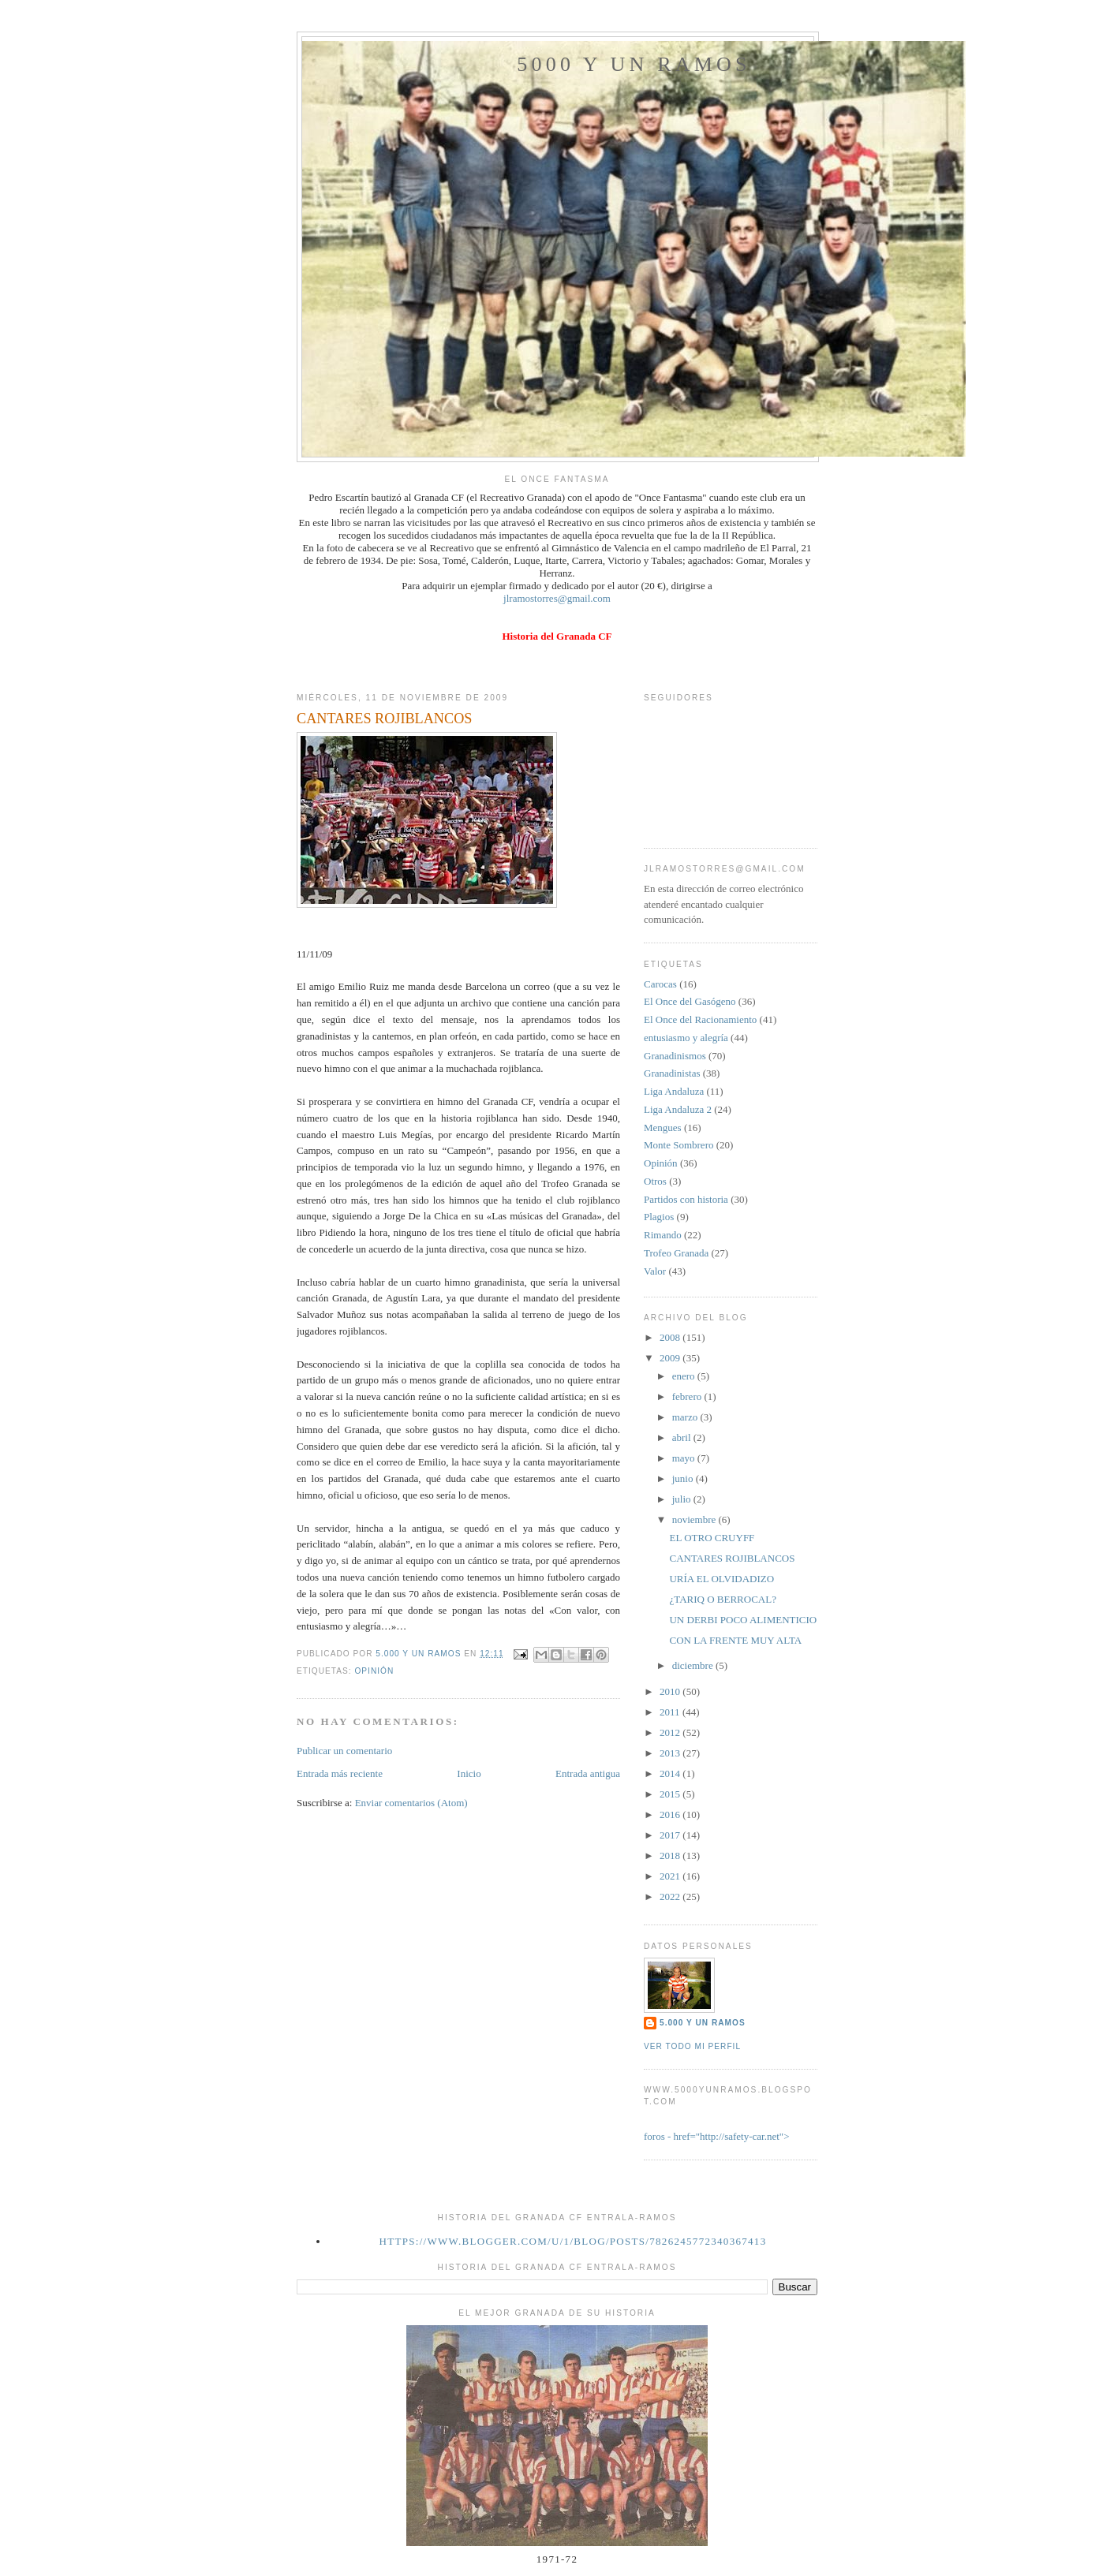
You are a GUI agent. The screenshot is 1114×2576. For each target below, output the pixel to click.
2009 (671, 1358)
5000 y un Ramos (633, 64)
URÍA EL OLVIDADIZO (721, 1579)
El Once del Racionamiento (700, 1019)
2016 (671, 1814)
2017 (671, 1835)
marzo (686, 1417)
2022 (671, 1896)
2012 (671, 1732)
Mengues (663, 1127)
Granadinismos (675, 1056)
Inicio (468, 1773)
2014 (671, 1773)
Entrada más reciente (340, 1773)
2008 (671, 1337)
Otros (655, 1181)
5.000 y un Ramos (703, 2022)
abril (682, 1437)
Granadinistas (672, 1073)
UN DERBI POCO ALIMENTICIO (743, 1620)
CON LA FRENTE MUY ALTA (735, 1640)
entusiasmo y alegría (686, 1037)
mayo (684, 1458)
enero (684, 1376)
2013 (671, 1753)
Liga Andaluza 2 (678, 1109)
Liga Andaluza (674, 1091)
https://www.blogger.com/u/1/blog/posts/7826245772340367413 (573, 2241)
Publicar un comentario (344, 1751)
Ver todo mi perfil (692, 2046)
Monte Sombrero (678, 1145)
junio (684, 1478)
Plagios (659, 1217)
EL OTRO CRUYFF (711, 1538)
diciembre (694, 1665)
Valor (655, 1271)
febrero (688, 1396)
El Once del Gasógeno (690, 1001)
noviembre (695, 1519)
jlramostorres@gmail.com (557, 598)
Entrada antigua (587, 1773)
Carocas (660, 984)
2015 (671, 1794)
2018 (671, 1855)
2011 (671, 1712)
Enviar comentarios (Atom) (411, 1803)
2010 (671, 1691)
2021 (671, 1876)
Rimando (663, 1235)
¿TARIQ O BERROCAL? (722, 1599)
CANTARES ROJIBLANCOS (731, 1558)
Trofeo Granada (676, 1253)
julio (682, 1499)
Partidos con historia (686, 1199)
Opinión (374, 1671)
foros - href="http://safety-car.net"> (716, 2136)
